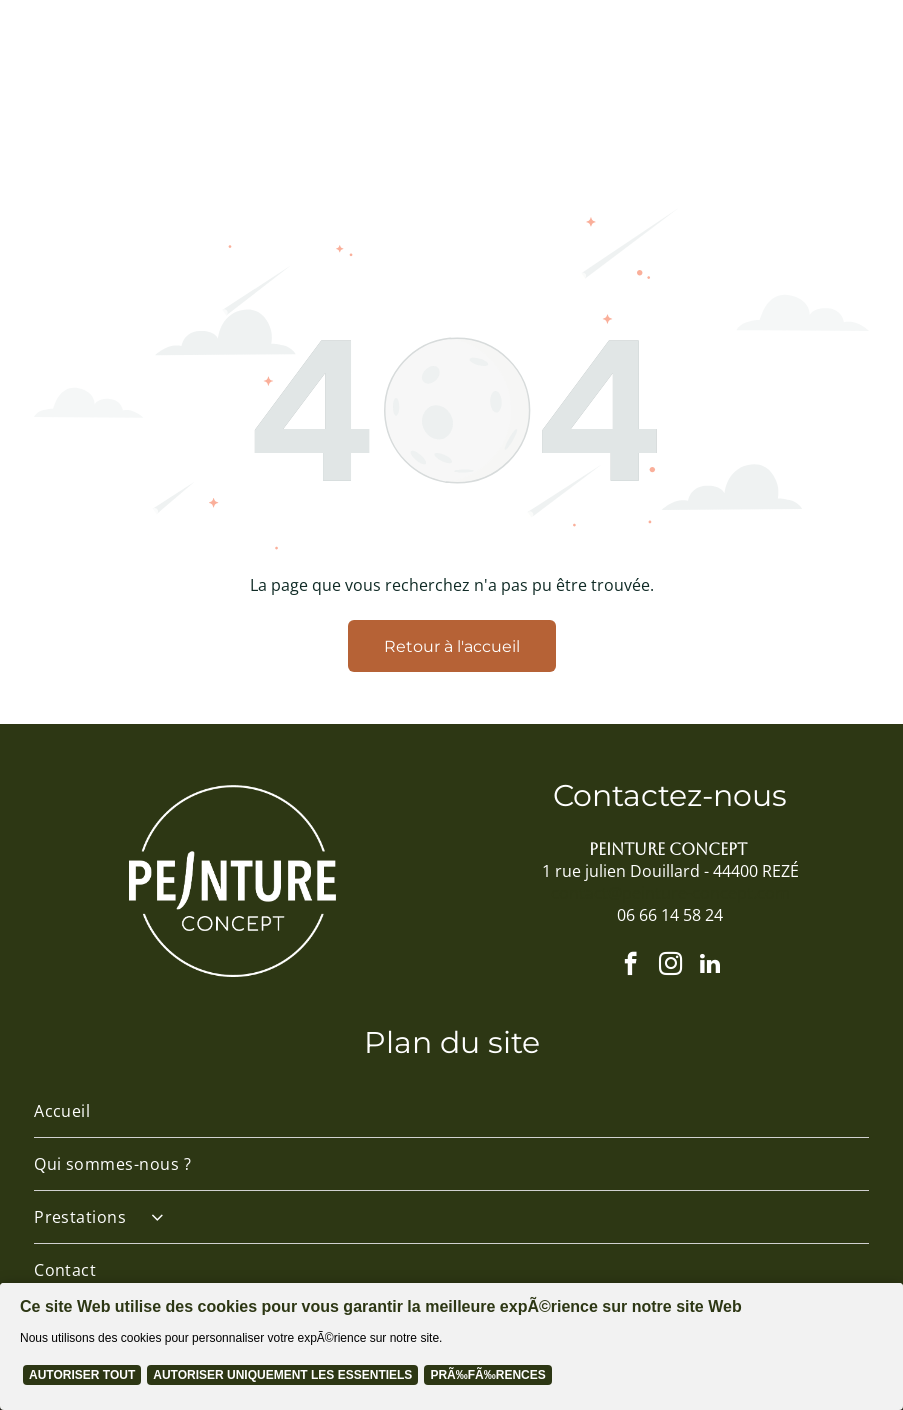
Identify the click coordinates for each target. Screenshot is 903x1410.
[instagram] (670, 966)
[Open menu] (811, 78)
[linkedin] (710, 966)
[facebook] (630, 966)
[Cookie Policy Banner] (451, 1346)
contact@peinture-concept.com (670, 893)
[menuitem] (451, 1111)
